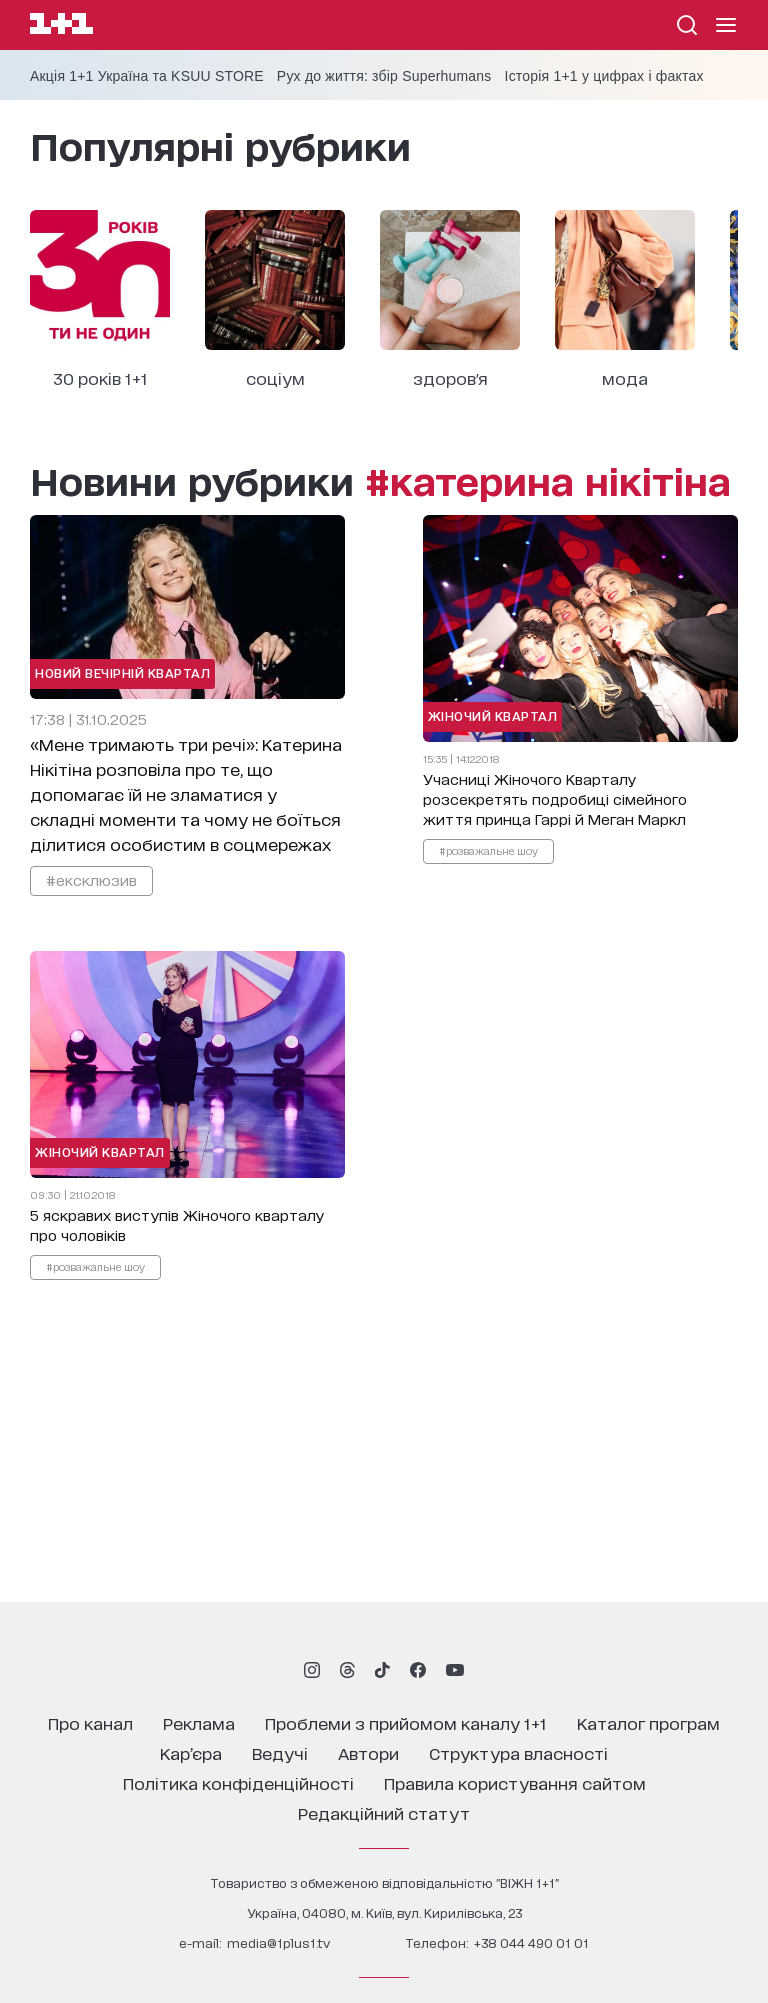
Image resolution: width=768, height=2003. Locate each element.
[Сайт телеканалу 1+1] (61, 26)
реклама (199, 1722)
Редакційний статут (384, 1812)
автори (368, 1752)
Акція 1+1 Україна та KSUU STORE (147, 76)
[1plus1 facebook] (418, 1670)
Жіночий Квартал (493, 715)
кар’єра (191, 1752)
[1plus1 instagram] (312, 1670)
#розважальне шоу (488, 850)
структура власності (518, 1752)
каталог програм (648, 1722)
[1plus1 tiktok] (382, 1670)
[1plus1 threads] (347, 1670)
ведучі (280, 1752)
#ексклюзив (91, 879)
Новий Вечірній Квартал (122, 672)
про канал (90, 1722)
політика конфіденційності (238, 1782)
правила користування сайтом (515, 1782)
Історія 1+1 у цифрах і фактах (604, 76)
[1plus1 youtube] (455, 1670)
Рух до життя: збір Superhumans (384, 76)
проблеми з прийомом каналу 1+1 (406, 1722)
